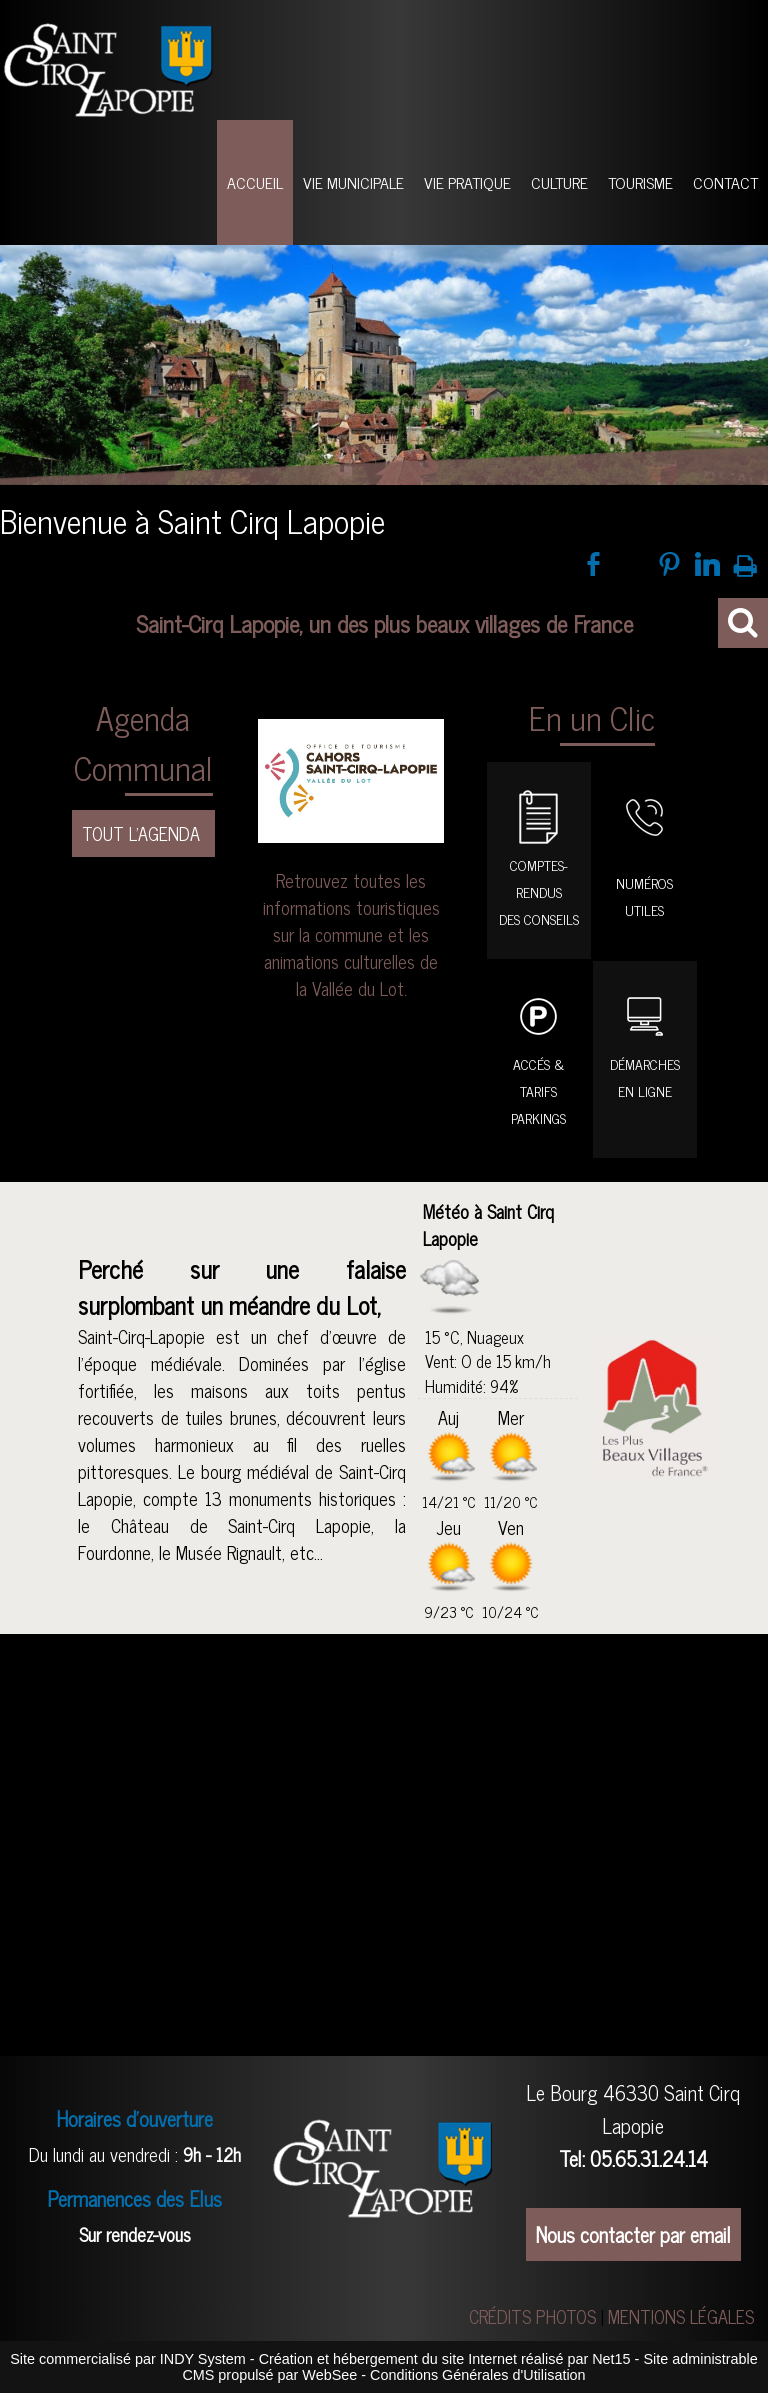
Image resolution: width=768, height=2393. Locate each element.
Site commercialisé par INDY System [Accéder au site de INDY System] (128, 2359)
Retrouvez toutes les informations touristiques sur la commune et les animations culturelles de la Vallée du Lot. (351, 934)
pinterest (669, 564)
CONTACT (725, 182)
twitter (631, 564)
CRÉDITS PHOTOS (532, 2316)
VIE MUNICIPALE (353, 182)
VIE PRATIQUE (467, 182)
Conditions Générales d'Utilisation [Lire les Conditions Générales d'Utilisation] (478, 2375)
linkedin (707, 564)
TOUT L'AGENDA (143, 833)
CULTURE (559, 182)
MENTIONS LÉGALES (681, 2316)
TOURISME (640, 182)
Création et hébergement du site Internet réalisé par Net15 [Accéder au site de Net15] (445, 2359)
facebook (593, 564)
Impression (745, 562)
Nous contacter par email (633, 2234)
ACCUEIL (255, 182)
